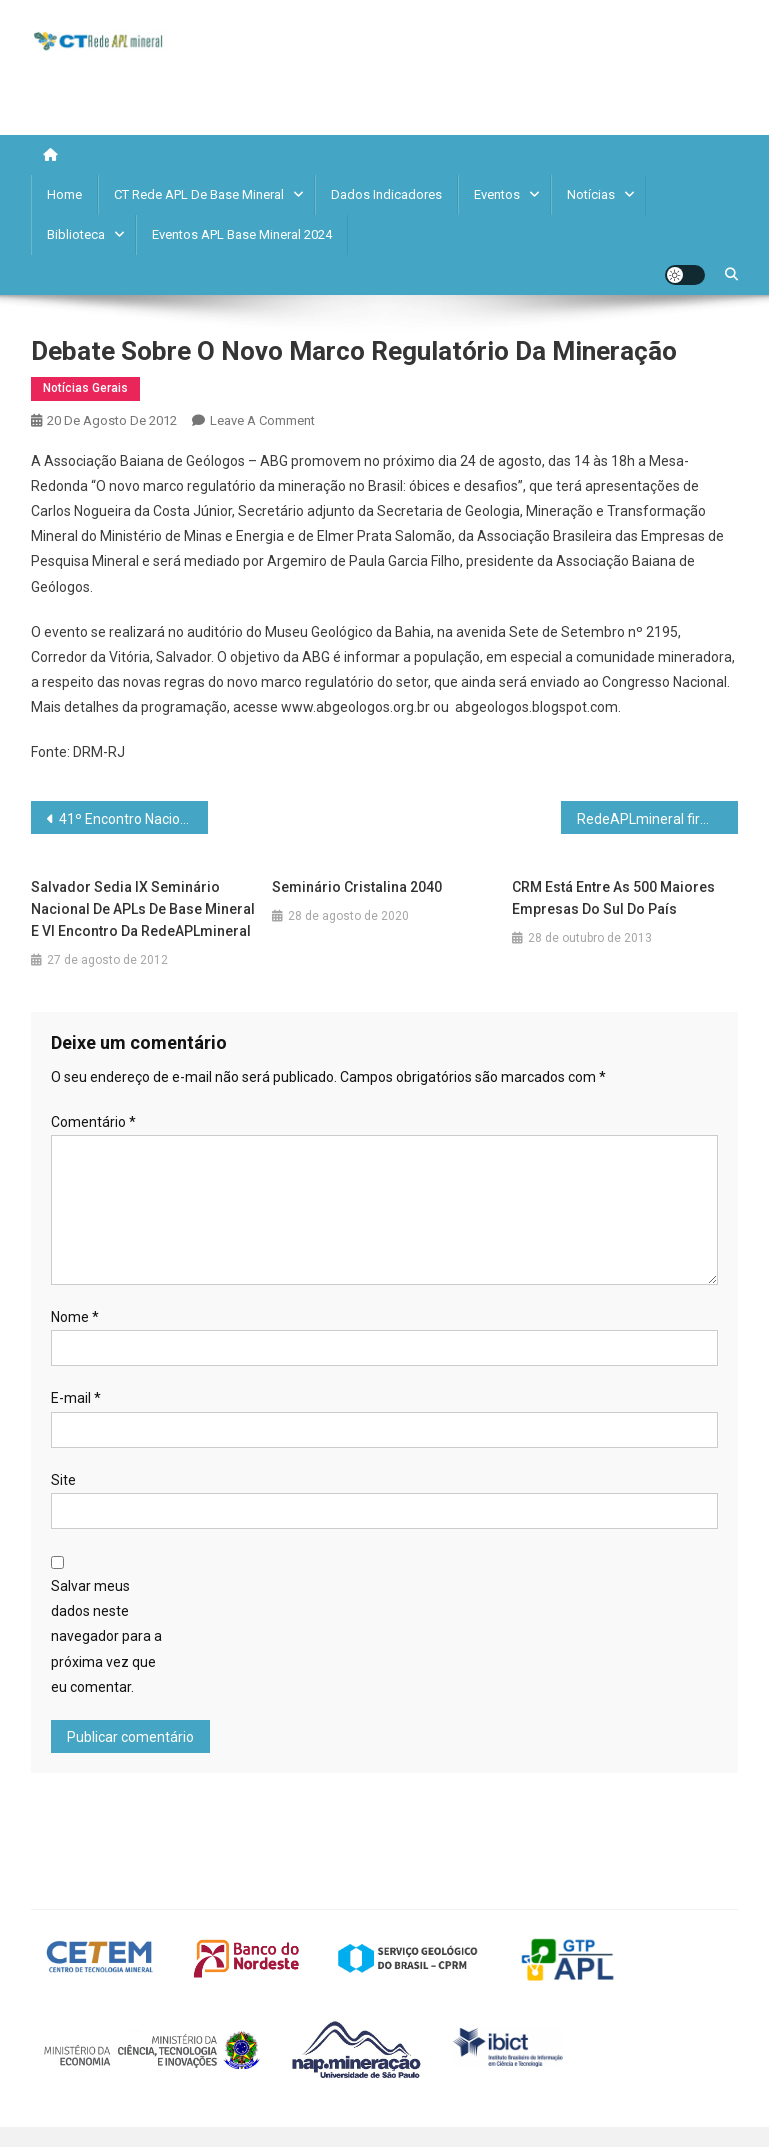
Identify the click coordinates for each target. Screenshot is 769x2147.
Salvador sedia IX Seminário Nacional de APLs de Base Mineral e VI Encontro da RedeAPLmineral (143, 909)
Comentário (93, 1122)
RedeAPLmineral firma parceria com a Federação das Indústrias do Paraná (657, 819)
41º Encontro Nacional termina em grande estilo (133, 819)
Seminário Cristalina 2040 (357, 887)
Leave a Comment (262, 420)
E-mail (76, 1398)
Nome (75, 1317)
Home (64, 194)
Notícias (591, 194)
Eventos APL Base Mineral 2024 (242, 234)
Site (63, 1480)
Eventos (497, 194)
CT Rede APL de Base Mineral (199, 194)
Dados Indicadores (386, 194)
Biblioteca (76, 234)
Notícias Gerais (85, 388)
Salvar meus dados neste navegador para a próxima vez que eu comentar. (106, 1636)
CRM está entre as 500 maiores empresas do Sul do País (613, 898)
